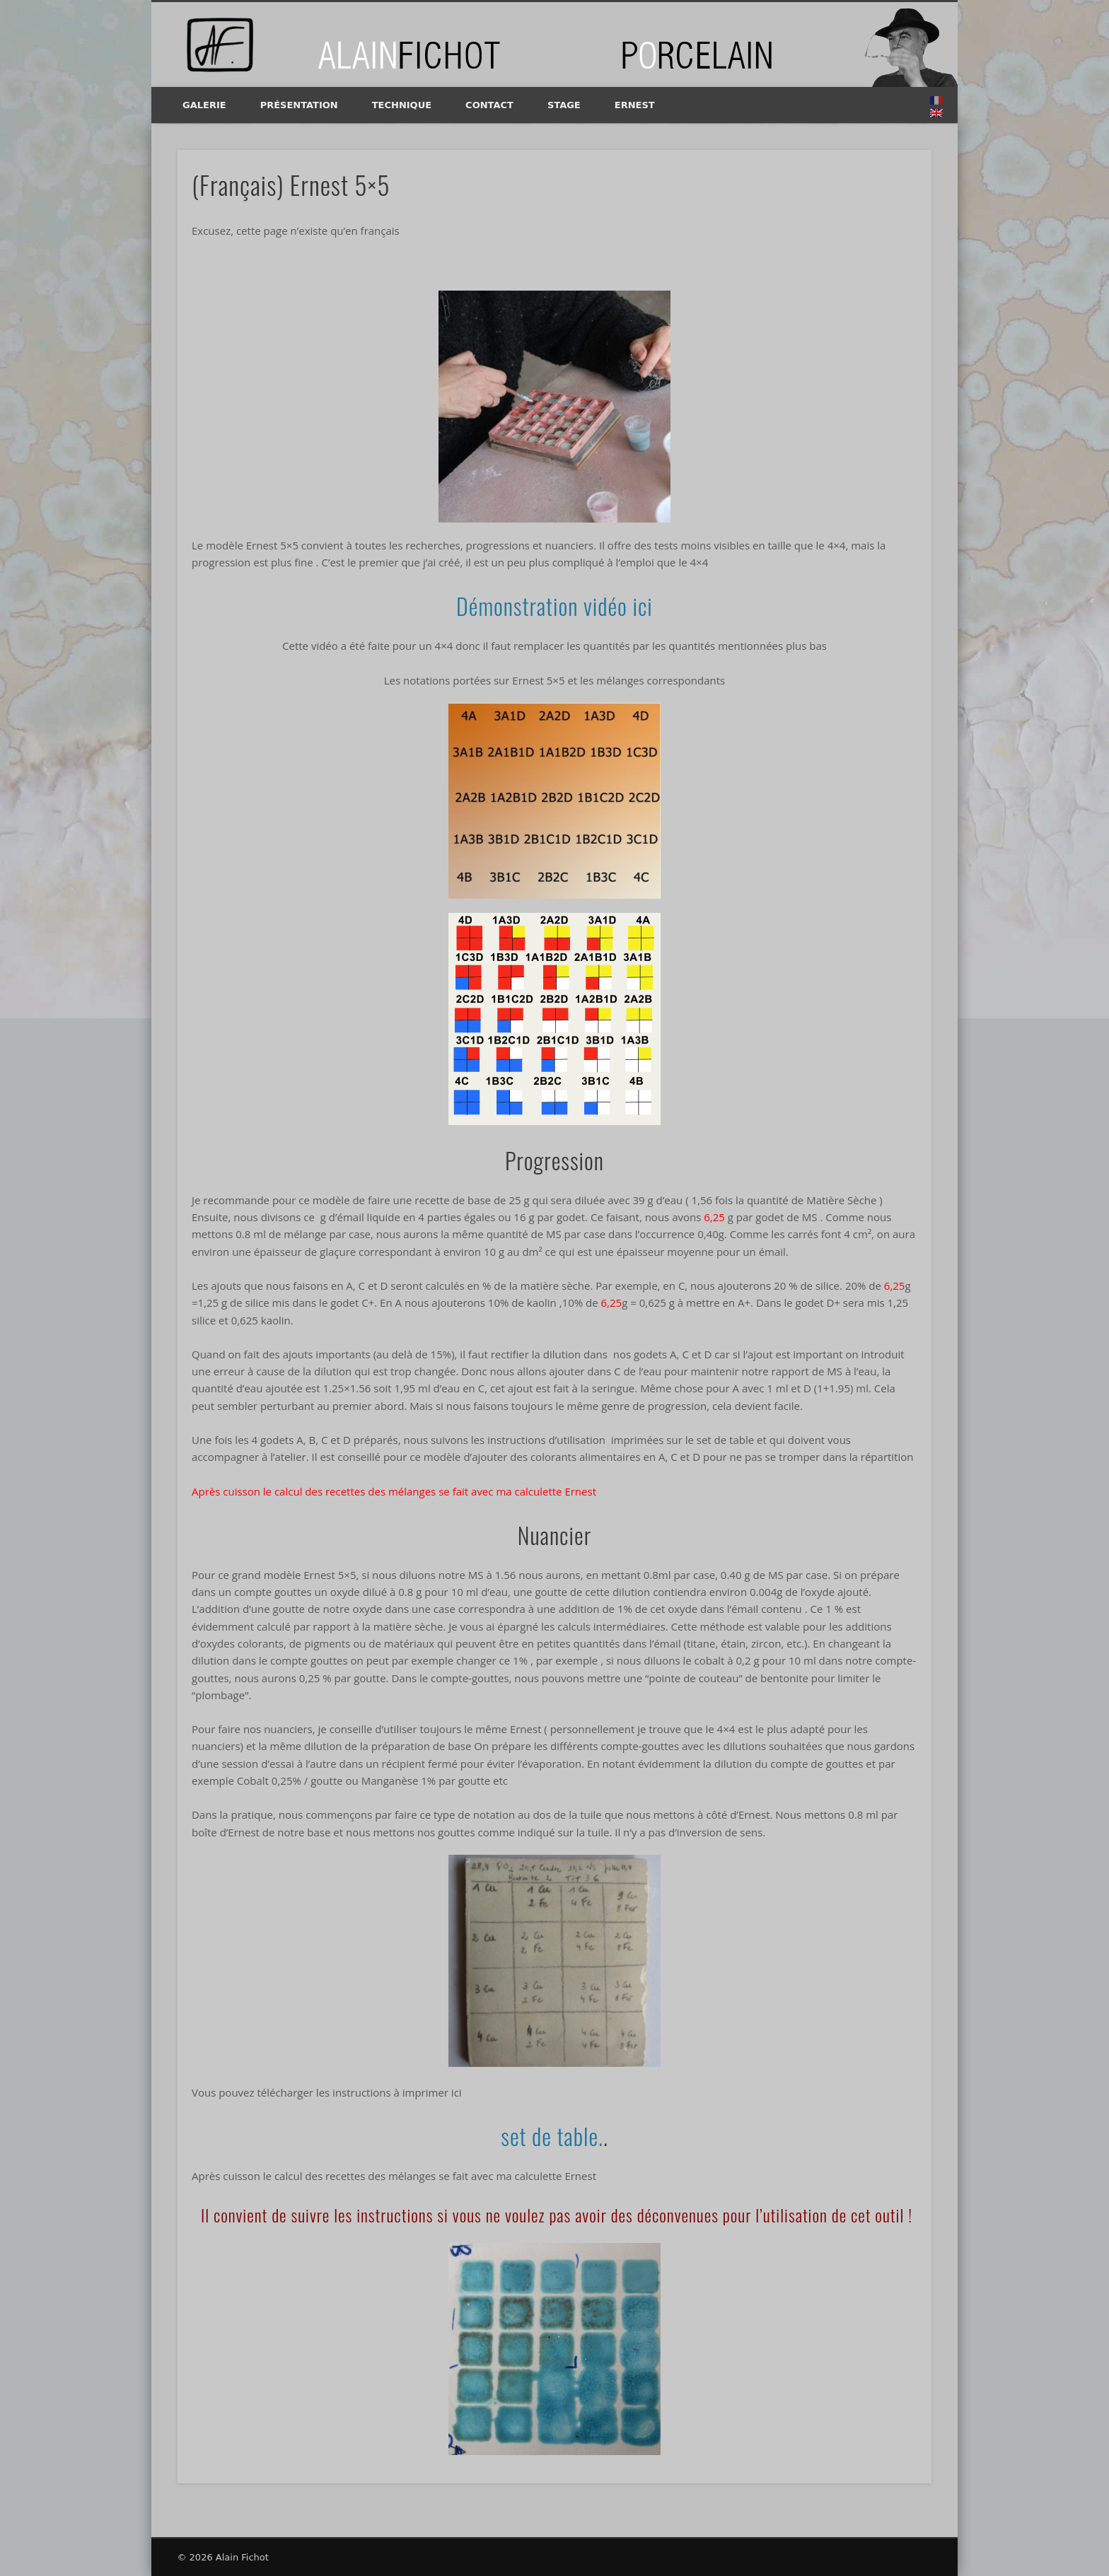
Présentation (299, 105)
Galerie (204, 105)
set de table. (552, 2135)
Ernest (635, 105)
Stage (564, 105)
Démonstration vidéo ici (554, 605)
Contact (489, 105)
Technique (401, 105)
